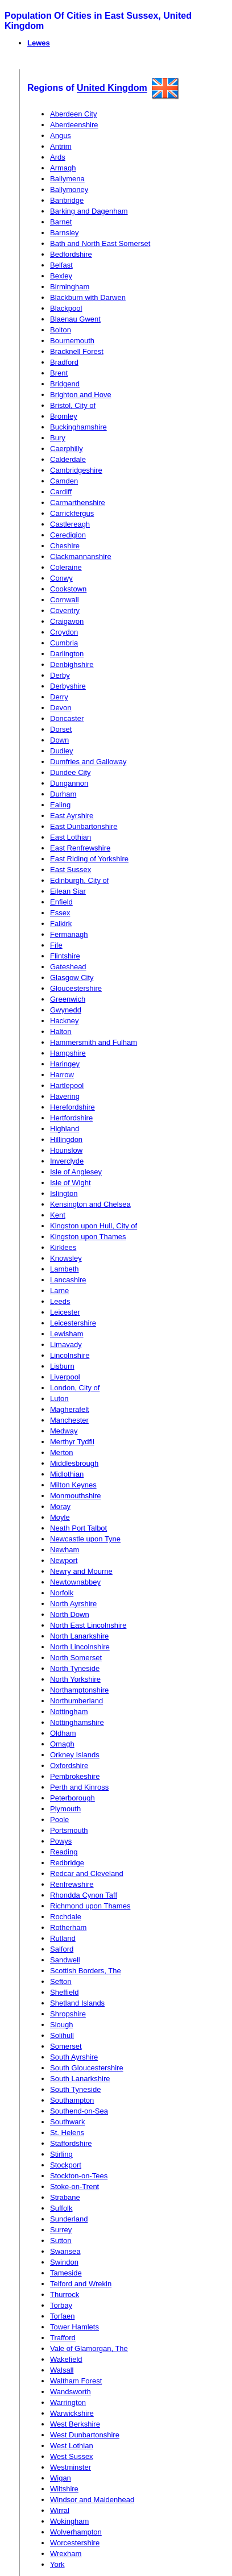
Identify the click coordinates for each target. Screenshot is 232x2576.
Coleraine (66, 567)
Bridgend (65, 384)
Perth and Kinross (79, 1787)
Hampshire (68, 1053)
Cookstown (68, 589)
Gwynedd (65, 1010)
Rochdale (65, 1916)
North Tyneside (75, 1668)
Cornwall (64, 599)
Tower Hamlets (74, 2327)
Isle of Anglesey (76, 1172)
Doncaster (67, 718)
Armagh (63, 168)
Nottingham (69, 1711)
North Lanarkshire (79, 1636)
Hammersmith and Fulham (93, 1042)
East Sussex (70, 869)
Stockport (65, 2165)
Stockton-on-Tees (78, 2175)
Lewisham (67, 1333)
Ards (57, 157)
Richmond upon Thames (90, 1906)
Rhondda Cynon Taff (83, 1895)
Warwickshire (72, 2413)
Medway (63, 1431)
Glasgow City (72, 977)
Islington (63, 1193)
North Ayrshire (73, 1603)
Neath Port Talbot (78, 1528)
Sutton (61, 2240)
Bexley (61, 276)
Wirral (59, 2510)
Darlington (67, 653)
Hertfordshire (71, 1118)
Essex (60, 912)
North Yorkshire (75, 1679)
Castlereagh (70, 524)
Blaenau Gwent (75, 319)
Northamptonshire (79, 1690)
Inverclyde (67, 1161)
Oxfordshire (69, 1765)
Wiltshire (64, 2489)
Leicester (65, 1312)
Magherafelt (69, 1409)
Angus (60, 135)
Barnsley (64, 232)
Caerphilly (66, 448)
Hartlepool (67, 1085)
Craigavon (67, 621)
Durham (63, 794)
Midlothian (67, 1474)
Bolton (60, 330)
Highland (64, 1128)
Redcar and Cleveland (86, 1873)
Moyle (60, 1517)
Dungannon (69, 783)
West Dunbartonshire (84, 2435)
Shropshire (68, 2014)
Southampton (72, 2100)
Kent (57, 1215)
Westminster (70, 2467)
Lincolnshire (69, 1355)
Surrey (61, 2229)
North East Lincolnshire (88, 1625)
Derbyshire (68, 686)
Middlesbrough (74, 1463)
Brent (59, 373)
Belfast (61, 265)
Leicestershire (73, 1323)
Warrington (68, 2402)
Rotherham (68, 1927)
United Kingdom (112, 88)
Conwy (61, 578)
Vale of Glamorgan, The (89, 2348)
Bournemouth (72, 340)
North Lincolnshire (80, 1647)
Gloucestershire (76, 988)
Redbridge (67, 1862)
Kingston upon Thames (88, 1236)
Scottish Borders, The (85, 1970)
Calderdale (68, 459)
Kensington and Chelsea (90, 1204)
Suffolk (61, 2208)
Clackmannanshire (80, 556)
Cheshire (65, 545)
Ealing (60, 805)
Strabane (65, 2197)
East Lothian (70, 837)
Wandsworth (70, 2391)
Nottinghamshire (77, 1722)
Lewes (38, 43)
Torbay (61, 2305)
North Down (69, 1614)
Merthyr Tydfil (72, 1441)
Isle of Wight (70, 1182)
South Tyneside (75, 2089)
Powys (61, 1841)
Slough (61, 2024)
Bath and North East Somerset (100, 243)
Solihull (62, 2035)
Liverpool (65, 1377)
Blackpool (66, 308)
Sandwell (65, 1960)
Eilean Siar (68, 891)
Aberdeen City (73, 114)
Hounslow (66, 1150)
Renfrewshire (72, 1884)
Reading (63, 1852)
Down (59, 740)
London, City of (75, 1387)
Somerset (66, 2046)
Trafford (63, 2337)
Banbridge (67, 200)
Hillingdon (66, 1139)
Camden (64, 481)
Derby (60, 675)
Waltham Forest (76, 2381)
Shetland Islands (77, 2003)
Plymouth (65, 1808)
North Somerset (76, 1657)
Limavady (66, 1344)
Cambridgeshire (76, 470)
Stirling (61, 2154)
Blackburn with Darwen (88, 297)
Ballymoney (69, 189)
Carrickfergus (72, 513)
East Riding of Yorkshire (89, 859)
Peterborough (72, 1798)
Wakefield (66, 2359)
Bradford (64, 362)
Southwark (67, 2122)
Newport (63, 1560)
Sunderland (69, 2219)
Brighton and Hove (80, 394)
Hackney (64, 1020)
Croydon (64, 632)
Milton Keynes (73, 1485)
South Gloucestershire (86, 2068)
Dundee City (70, 772)
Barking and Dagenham (89, 211)
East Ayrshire (71, 815)
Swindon (64, 2262)
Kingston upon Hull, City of (93, 1226)
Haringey (65, 1064)
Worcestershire (75, 2543)
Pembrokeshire (75, 1776)
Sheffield (64, 1992)
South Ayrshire (74, 2057)
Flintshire (65, 956)
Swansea (65, 2251)
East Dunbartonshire (84, 826)
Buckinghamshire (78, 427)
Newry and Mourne (81, 1571)
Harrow (62, 1074)
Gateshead (68, 966)
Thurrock (64, 2294)
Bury (57, 437)
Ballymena (67, 178)
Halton (61, 1031)
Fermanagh (69, 934)
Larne (59, 1290)
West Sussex (71, 2456)
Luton (59, 1398)
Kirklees (63, 1247)
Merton (61, 1452)
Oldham (63, 1733)
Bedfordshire (71, 254)
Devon (61, 707)
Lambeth (64, 1269)
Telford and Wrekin (80, 2283)
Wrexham (65, 2553)
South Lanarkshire (80, 2078)
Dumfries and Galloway (88, 761)
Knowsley (66, 1258)
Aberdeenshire (74, 124)
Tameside (66, 2273)
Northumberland (76, 1701)
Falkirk (61, 923)
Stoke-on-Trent (74, 2186)
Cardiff (61, 491)
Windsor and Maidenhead (92, 2499)
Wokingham (69, 2521)
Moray (60, 1506)
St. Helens (67, 2132)
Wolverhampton (76, 2532)
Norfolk (61, 1593)
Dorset (61, 729)
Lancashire (68, 1280)
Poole (59, 1819)
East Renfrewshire (80, 848)
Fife (56, 945)
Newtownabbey (75, 1582)
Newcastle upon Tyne (85, 1539)
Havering (65, 1096)
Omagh (62, 1744)
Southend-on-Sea (79, 2111)
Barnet (61, 222)
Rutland (63, 1938)
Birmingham (69, 286)
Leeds (60, 1301)
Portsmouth (69, 1830)
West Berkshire (75, 2424)
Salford (61, 1949)
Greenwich (67, 999)
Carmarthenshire (77, 502)
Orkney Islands (75, 1754)
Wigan (60, 2478)
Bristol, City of (73, 405)
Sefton (61, 1981)
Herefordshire (72, 1107)
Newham (64, 1549)
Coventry (65, 610)
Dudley (61, 751)
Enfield (61, 902)
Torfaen (62, 2316)
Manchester (69, 1420)
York (57, 2564)
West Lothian (71, 2445)
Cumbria (64, 643)
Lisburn (62, 1366)
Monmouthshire (75, 1495)
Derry (59, 697)
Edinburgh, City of (79, 880)
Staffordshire (71, 2143)
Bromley (63, 416)
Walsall (61, 2370)
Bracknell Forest (76, 351)
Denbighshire (72, 664)
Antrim (61, 146)
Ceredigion (68, 535)
